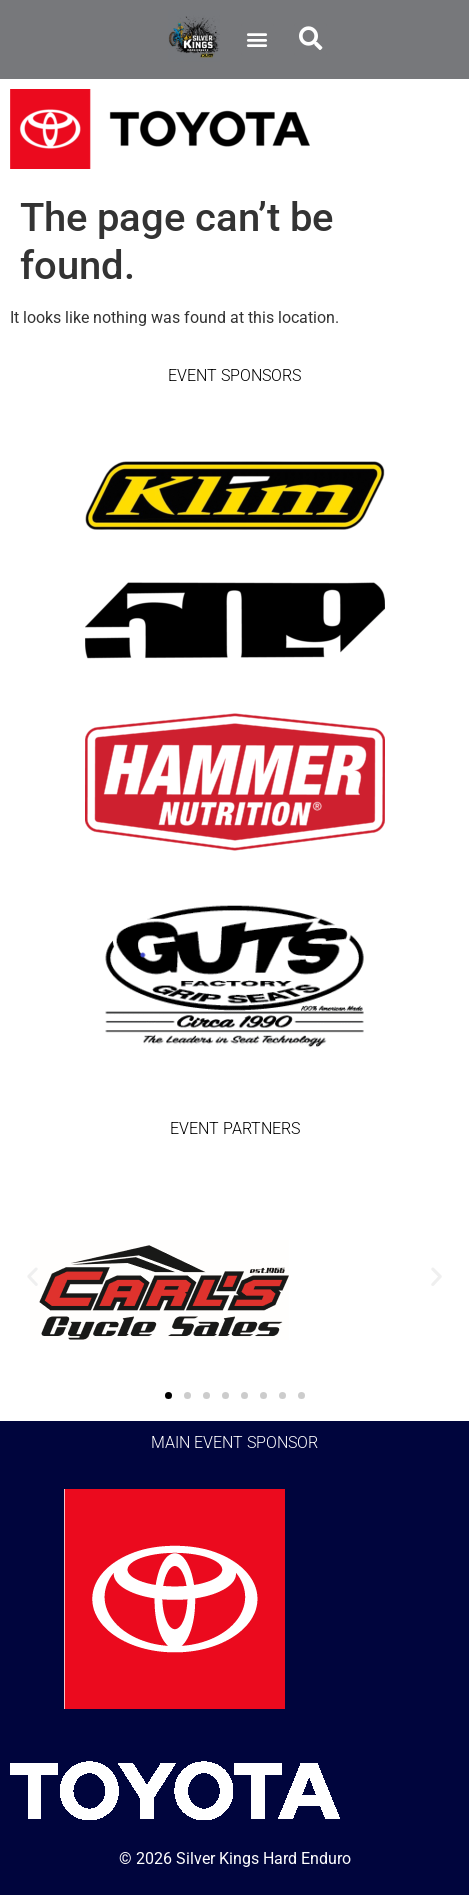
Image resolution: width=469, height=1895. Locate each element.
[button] (257, 39)
